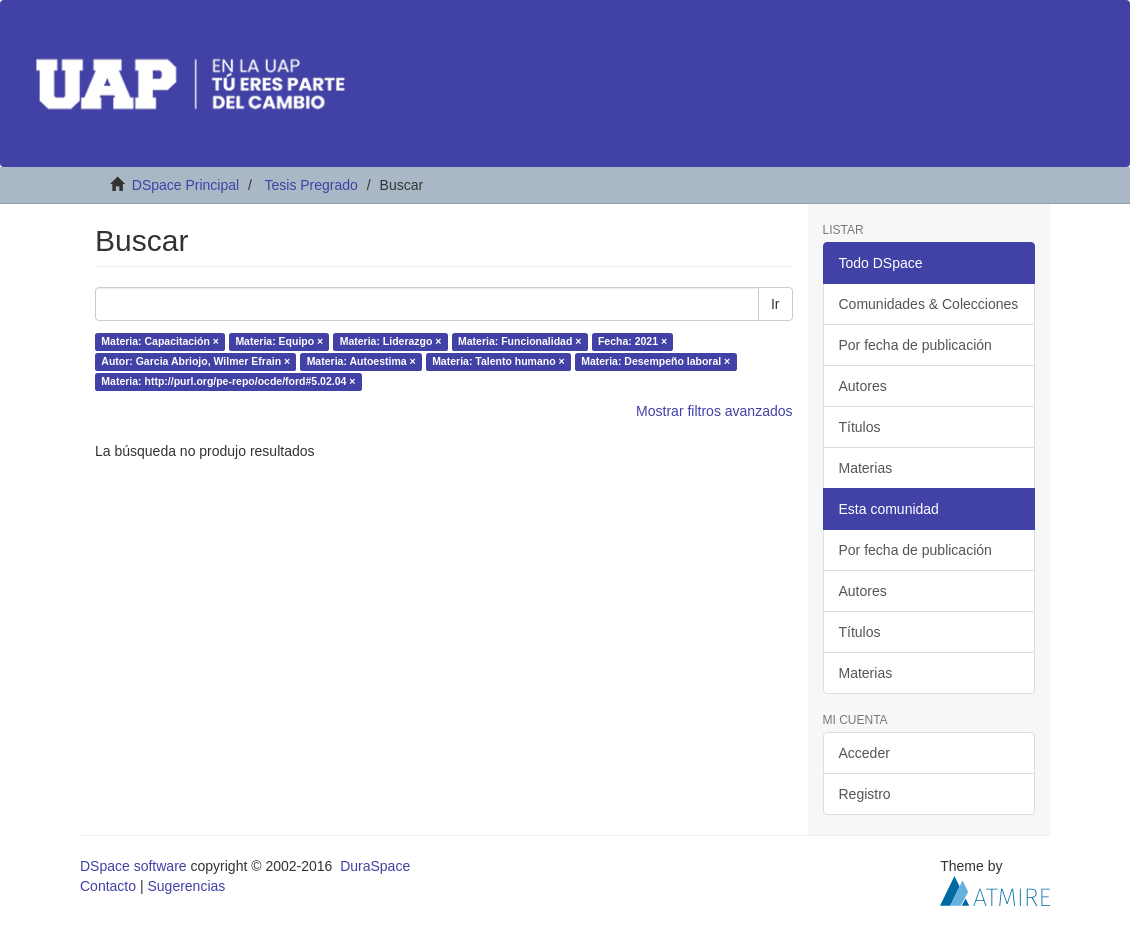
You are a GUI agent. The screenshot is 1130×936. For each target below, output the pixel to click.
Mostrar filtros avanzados (714, 411)
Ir (775, 304)
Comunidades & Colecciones (929, 304)
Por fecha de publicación (915, 345)
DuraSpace (375, 866)
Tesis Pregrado (310, 185)
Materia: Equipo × (279, 342)
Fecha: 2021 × (632, 342)
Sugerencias (186, 886)
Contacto (108, 886)
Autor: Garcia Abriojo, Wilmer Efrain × (195, 362)
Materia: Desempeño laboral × (655, 362)
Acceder (864, 753)
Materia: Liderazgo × (391, 342)
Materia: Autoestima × (361, 362)
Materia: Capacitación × (160, 342)
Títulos (860, 427)
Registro (865, 794)
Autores (863, 386)
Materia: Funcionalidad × (519, 342)
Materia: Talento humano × (498, 362)
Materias (866, 468)
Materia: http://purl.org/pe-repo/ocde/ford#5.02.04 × (228, 382)
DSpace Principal (185, 185)
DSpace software (133, 866)
